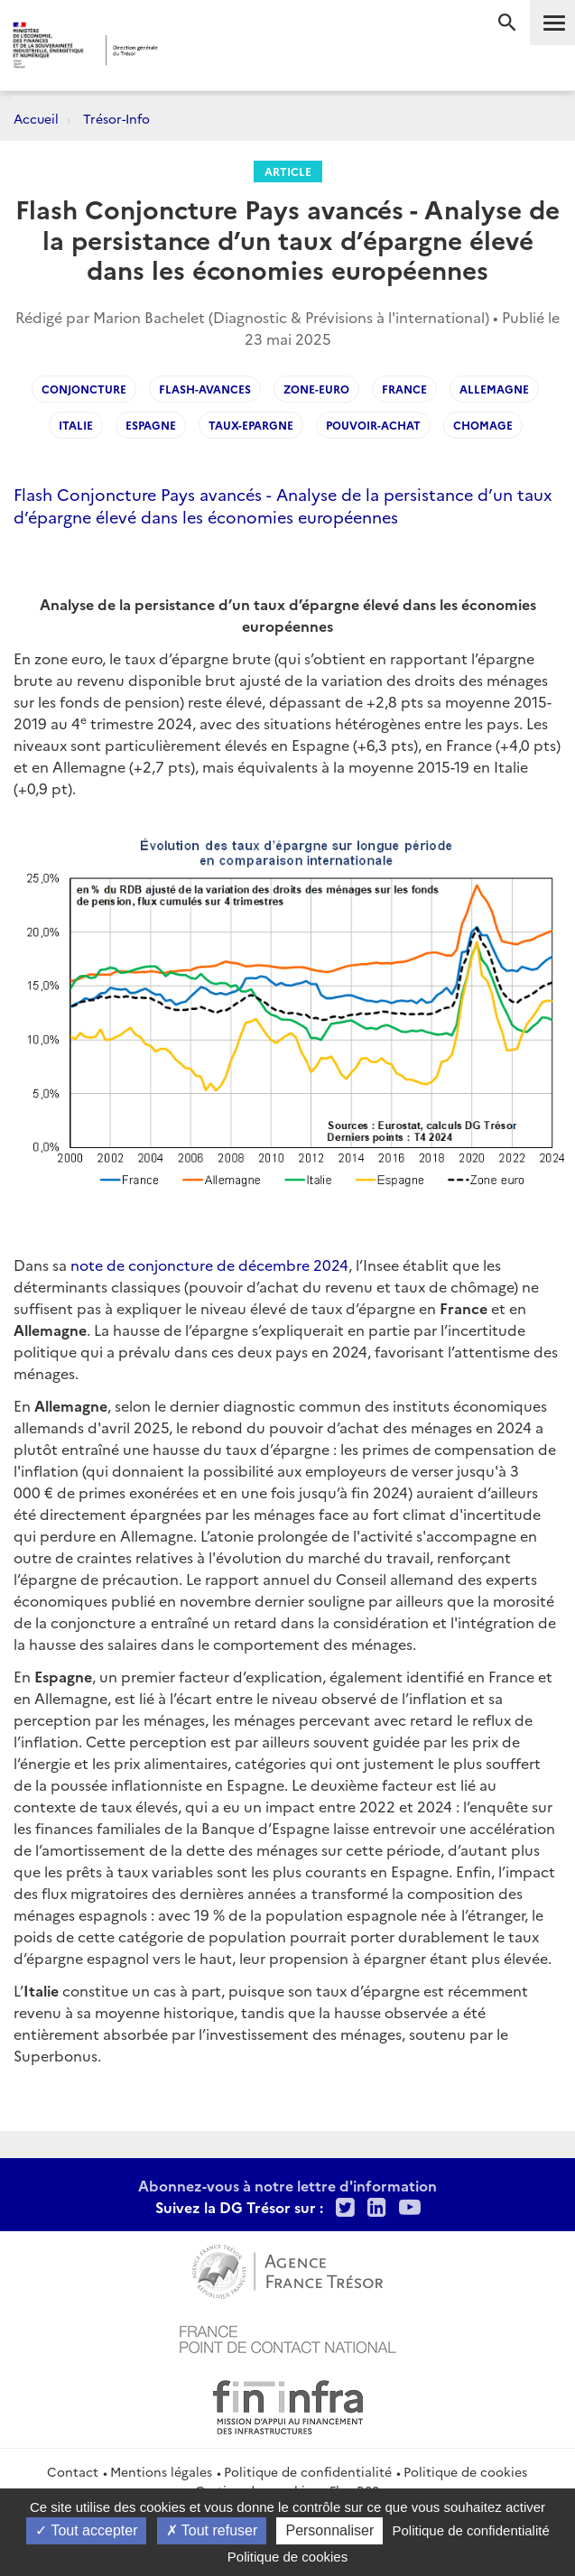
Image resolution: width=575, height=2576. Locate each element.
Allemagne (494, 388)
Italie (76, 424)
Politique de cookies (465, 2471)
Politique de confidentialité (308, 2471)
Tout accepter (86, 2530)
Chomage (483, 424)
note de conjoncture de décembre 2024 (209, 1264)
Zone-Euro (316, 388)
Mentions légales (161, 2471)
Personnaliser (329, 2530)
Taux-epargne (251, 424)
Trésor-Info (116, 118)
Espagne (150, 424)
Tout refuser (212, 2530)
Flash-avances (205, 388)
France (404, 388)
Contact (72, 2471)
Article (287, 171)
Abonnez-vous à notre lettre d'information (287, 2185)
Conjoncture (84, 388)
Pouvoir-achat (373, 424)
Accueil (36, 118)
